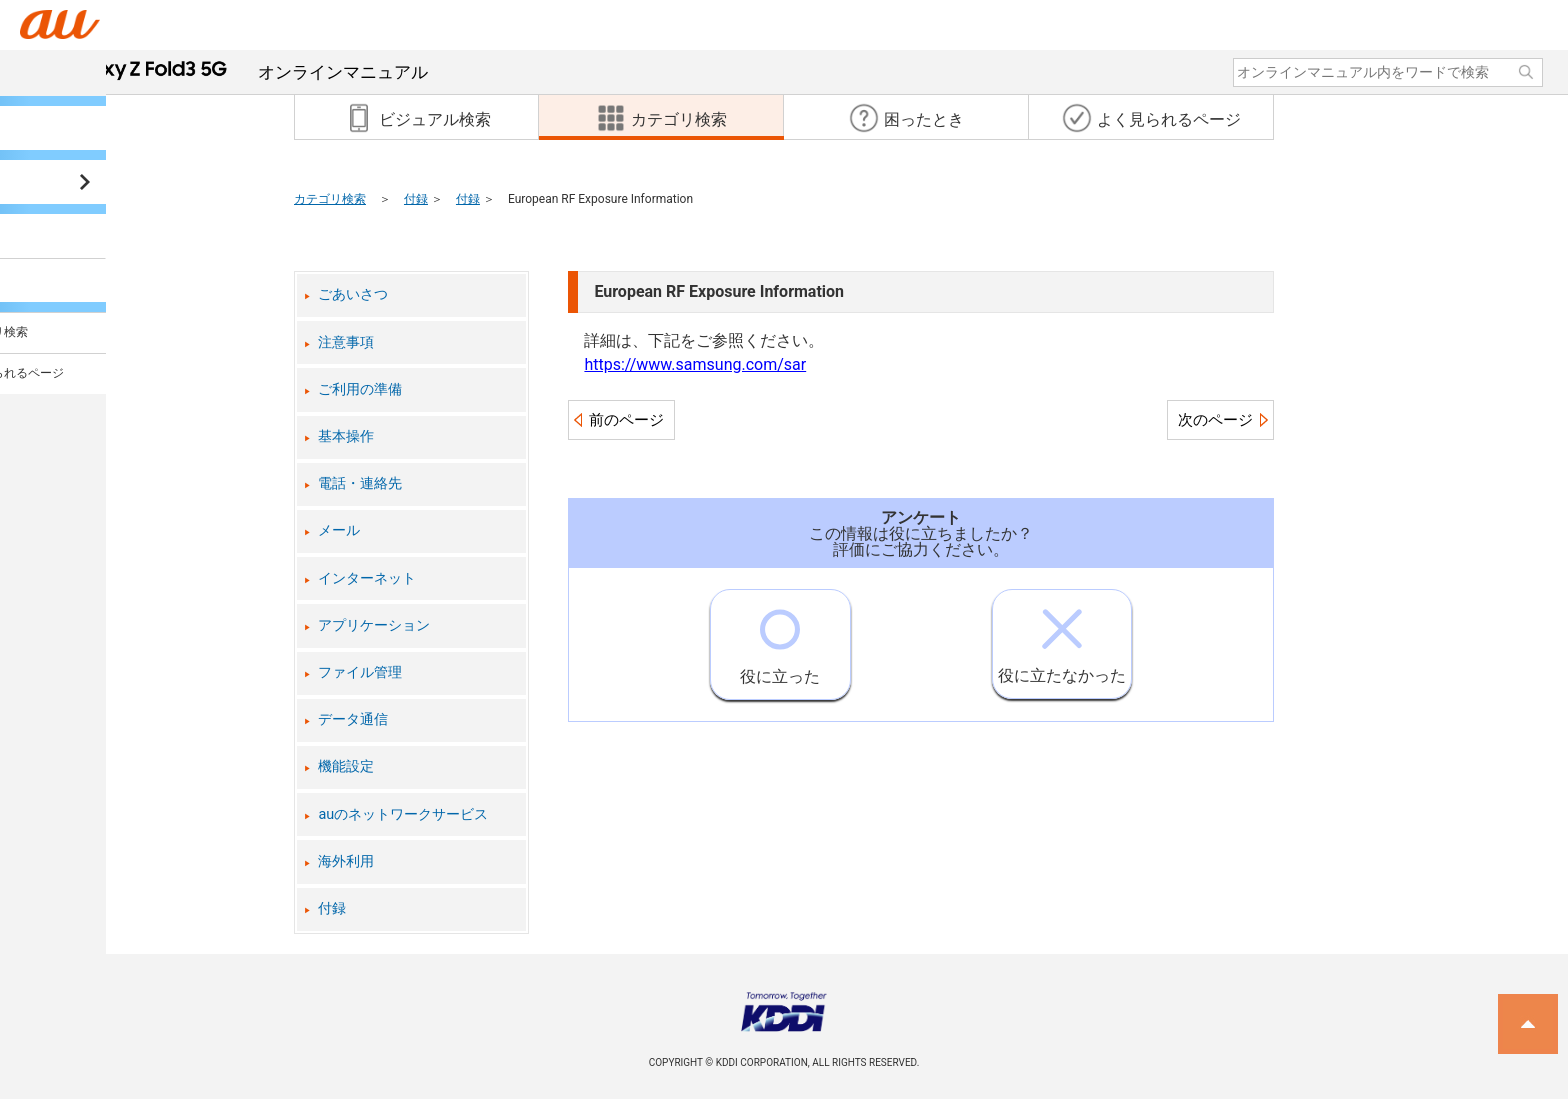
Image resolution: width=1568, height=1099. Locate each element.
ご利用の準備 (360, 389)
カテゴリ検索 (330, 199)
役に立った (780, 638)
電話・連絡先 (360, 483)
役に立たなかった (1062, 637)
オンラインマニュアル (242, 72)
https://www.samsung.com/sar (695, 364)
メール (339, 530)
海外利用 (346, 861)
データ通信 (353, 719)
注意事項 (346, 342)
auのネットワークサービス (403, 814)
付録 (416, 199)
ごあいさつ (353, 294)
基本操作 (346, 436)
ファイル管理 (360, 672)
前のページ (626, 420)
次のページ (1215, 420)
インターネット (367, 578)
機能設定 (346, 766)
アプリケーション (374, 625)
